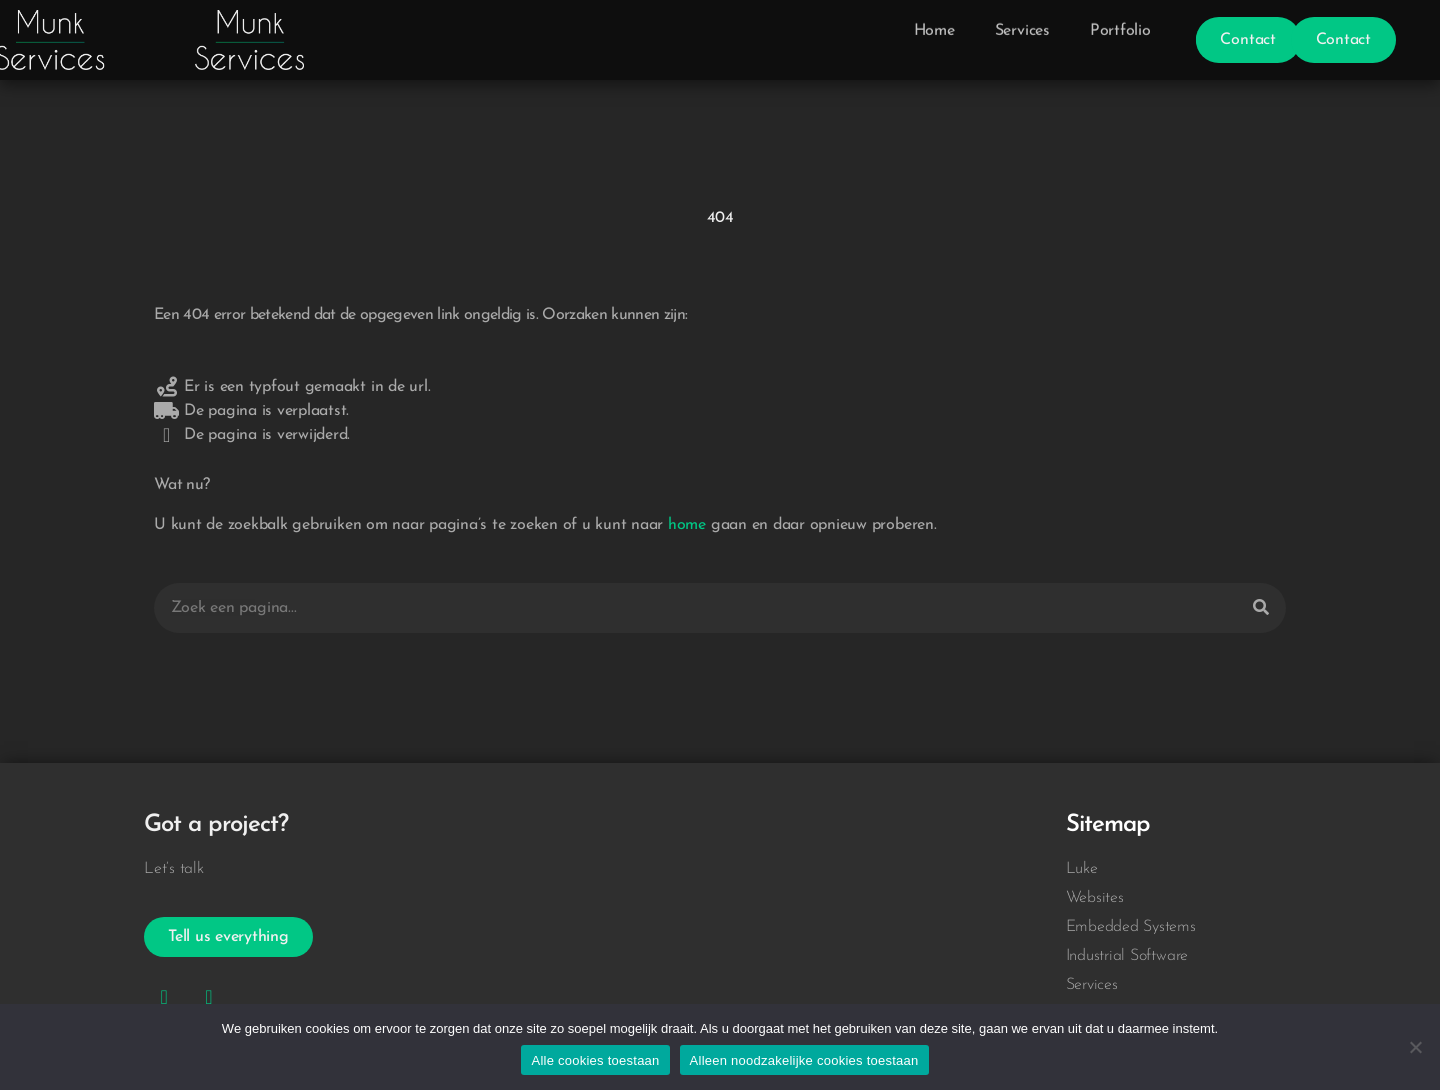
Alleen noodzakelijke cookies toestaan (804, 1060)
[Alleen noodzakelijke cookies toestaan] (1415, 1047)
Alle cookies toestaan (595, 1060)
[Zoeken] (1261, 608)
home (687, 525)
